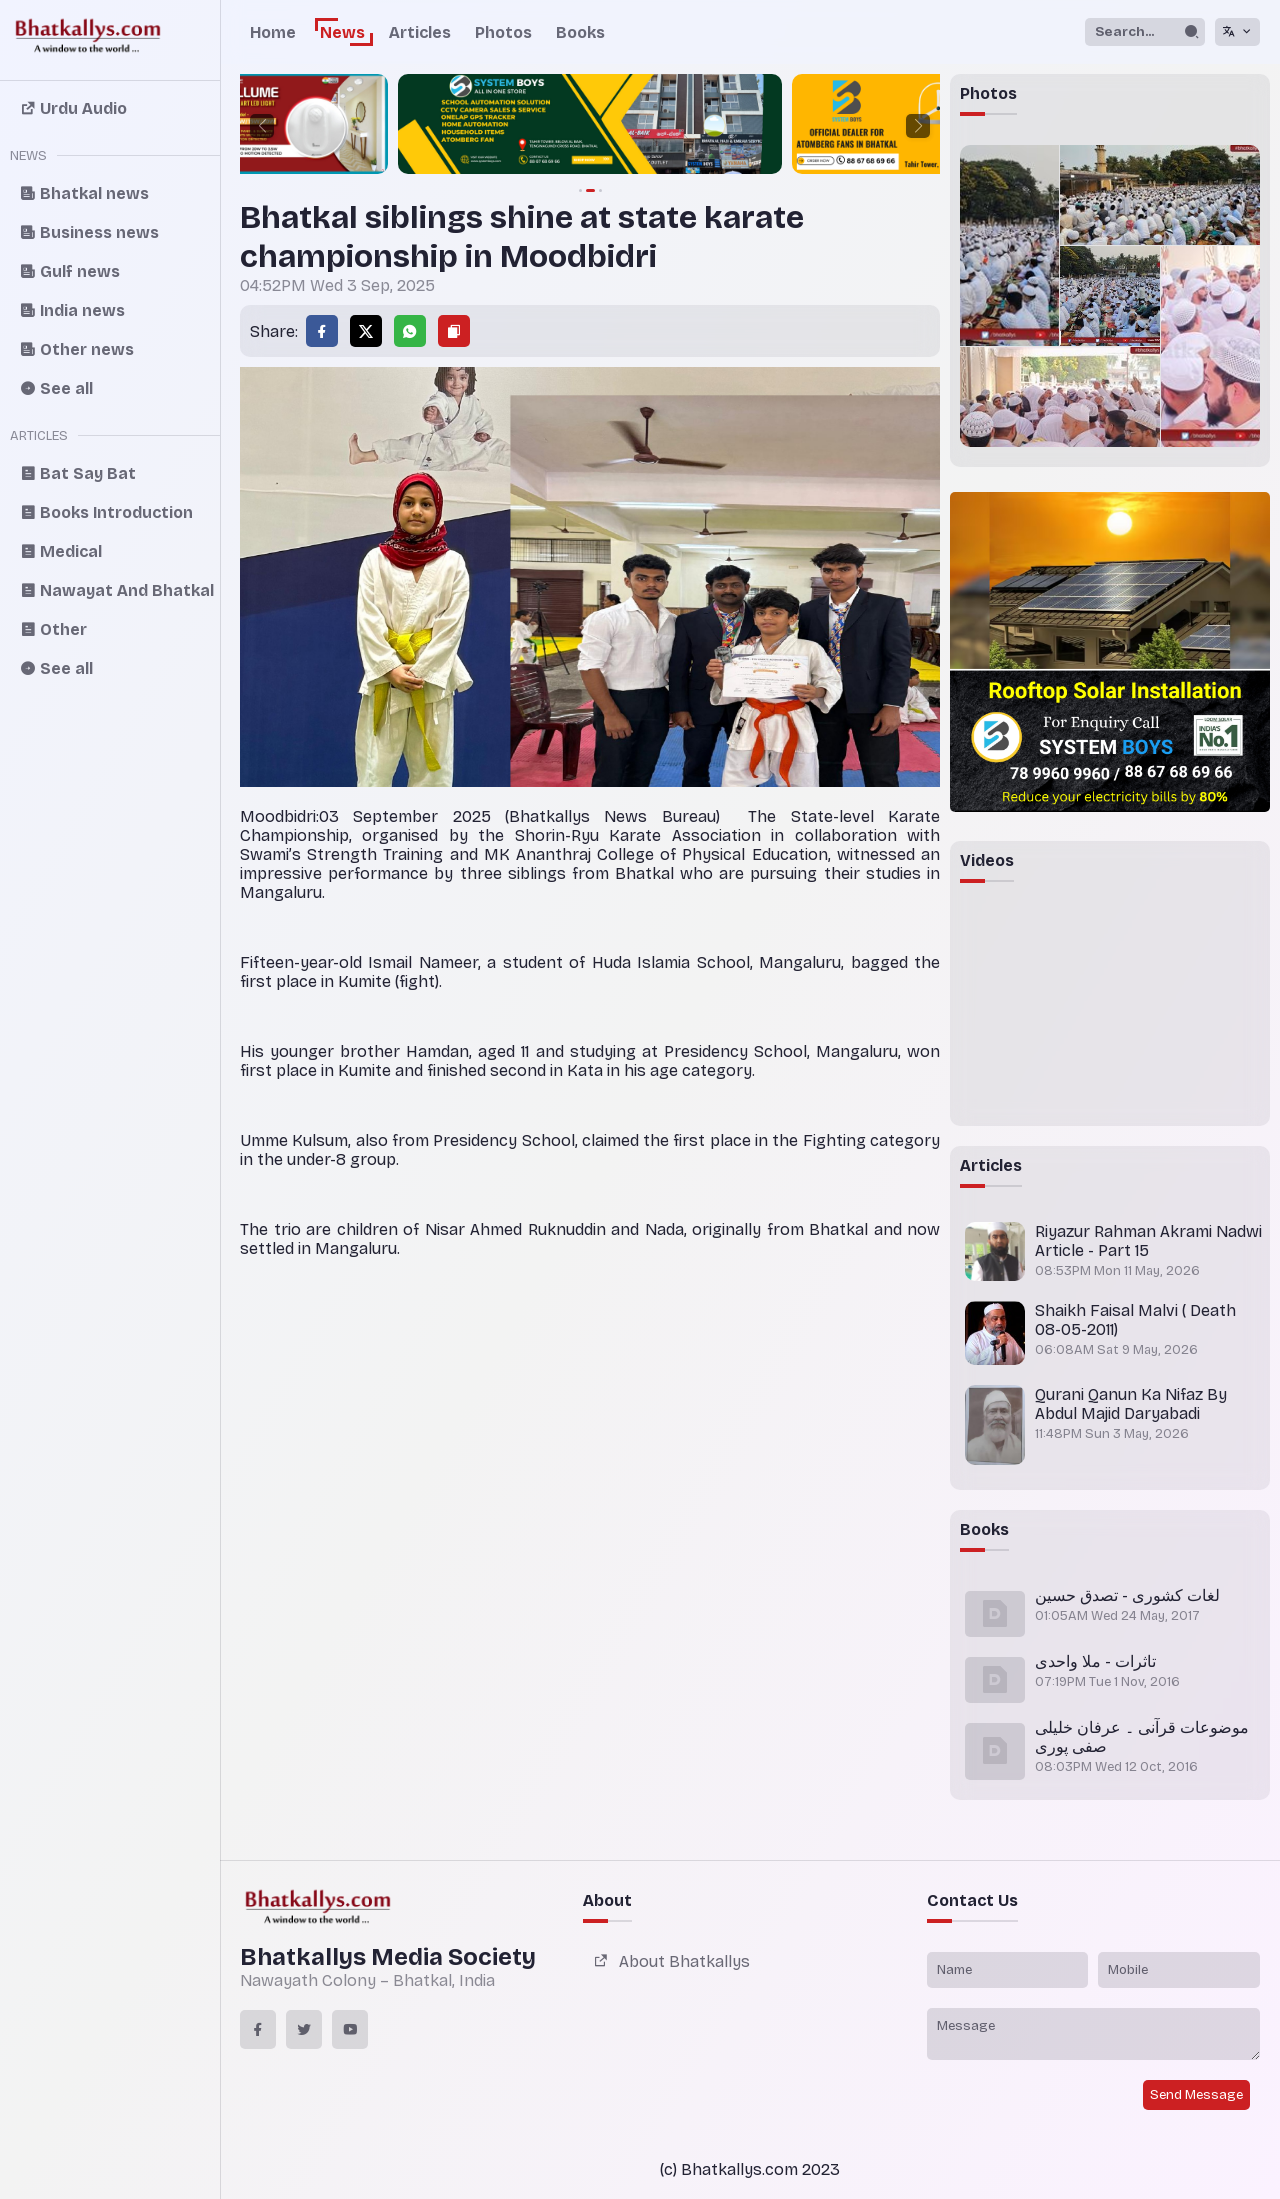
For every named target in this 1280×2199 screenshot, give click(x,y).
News (342, 32)
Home (273, 32)
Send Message (1196, 2095)
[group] (590, 126)
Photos (503, 32)
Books (580, 32)
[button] (262, 126)
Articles (420, 32)
